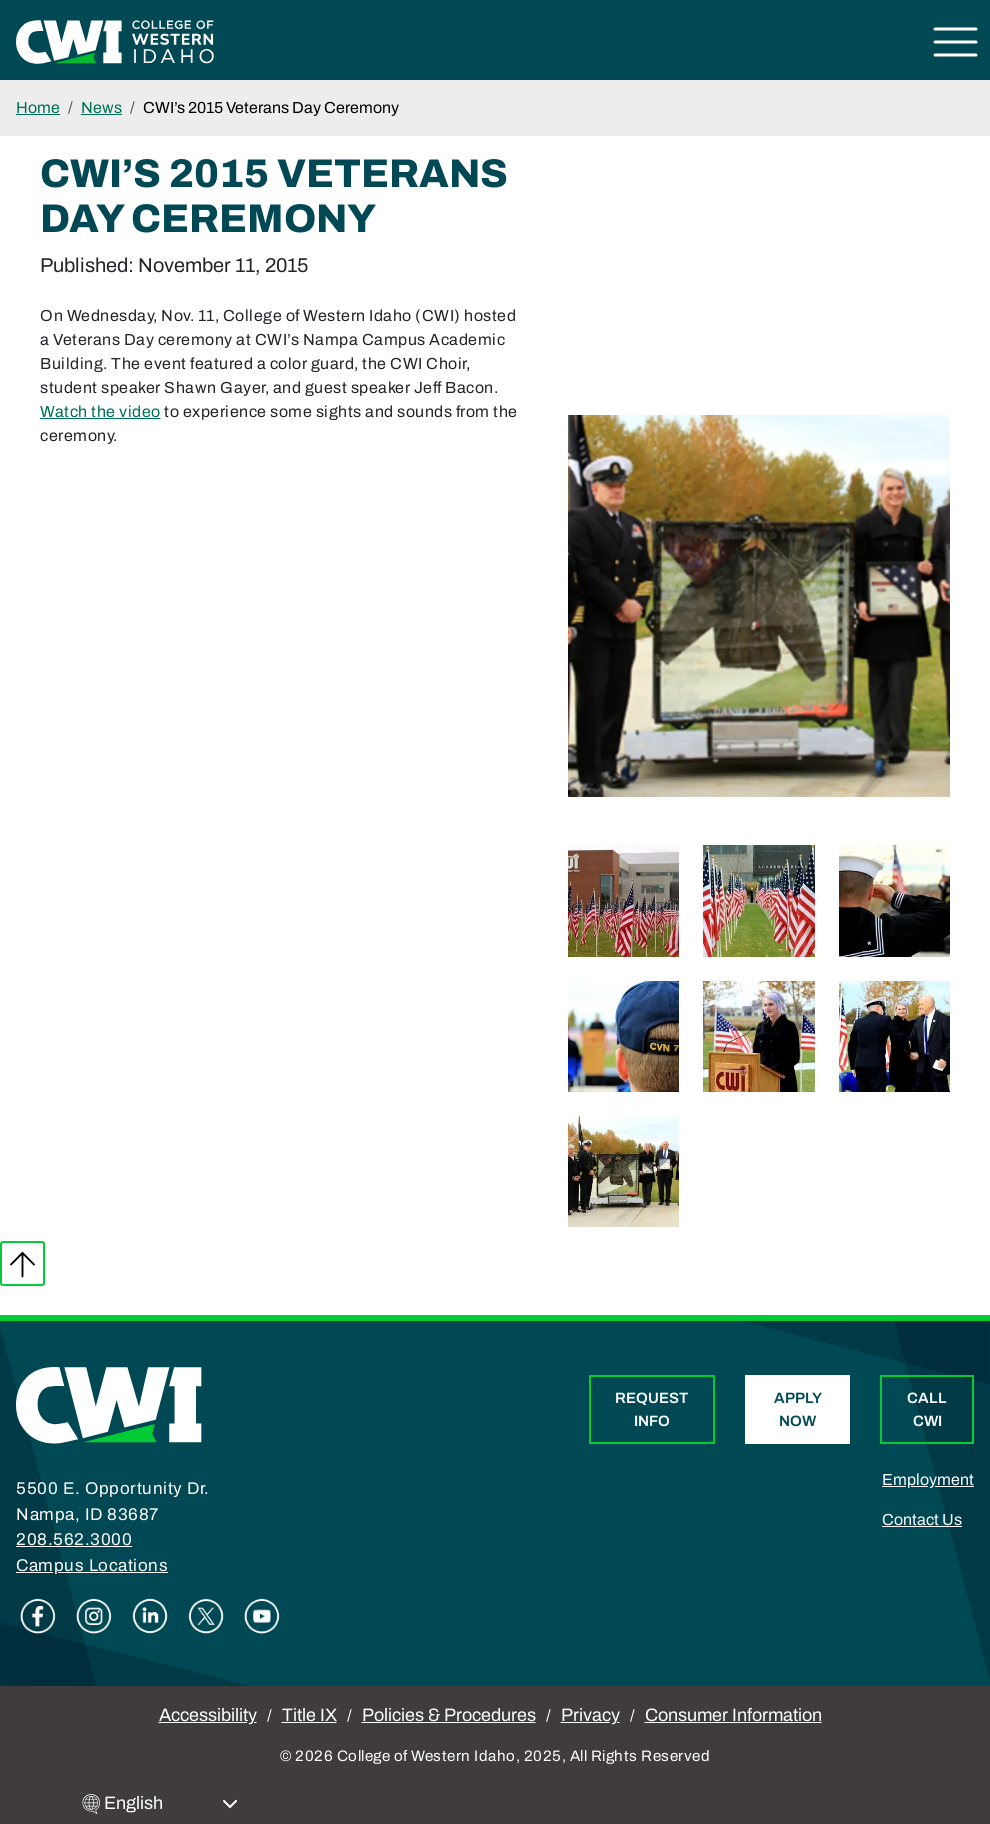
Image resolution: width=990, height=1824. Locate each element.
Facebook (38, 1616)
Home (38, 107)
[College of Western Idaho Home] (115, 40)
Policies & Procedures (449, 1715)
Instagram (94, 1616)
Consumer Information (733, 1715)
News (101, 107)
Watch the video (100, 411)
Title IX (309, 1715)
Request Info (651, 1409)
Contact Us (922, 1519)
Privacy (590, 1715)
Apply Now (798, 1409)
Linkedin (150, 1616)
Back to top (22, 1263)
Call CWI (927, 1409)
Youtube (262, 1616)
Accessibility (208, 1715)
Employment (928, 1479)
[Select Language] (171, 1803)
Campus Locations (92, 1565)
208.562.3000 (74, 1539)
